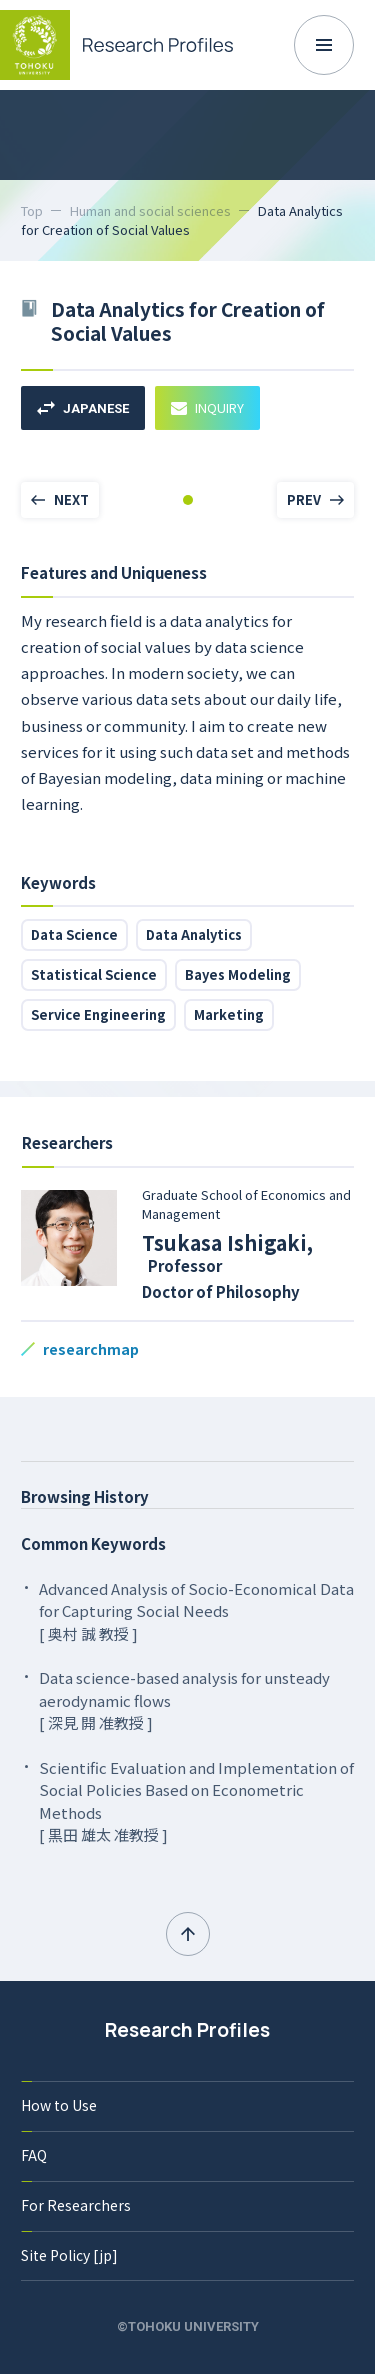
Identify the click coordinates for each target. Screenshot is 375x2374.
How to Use (59, 2105)
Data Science (74, 934)
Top (32, 210)
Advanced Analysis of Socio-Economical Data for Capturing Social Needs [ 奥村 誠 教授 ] (196, 1611)
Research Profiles (187, 2030)
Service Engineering (98, 1014)
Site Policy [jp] (69, 2255)
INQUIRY (207, 407)
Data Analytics (194, 934)
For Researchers (76, 2205)
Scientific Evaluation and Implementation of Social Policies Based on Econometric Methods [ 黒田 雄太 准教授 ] (196, 1801)
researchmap (91, 1349)
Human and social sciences (150, 210)
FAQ (34, 2155)
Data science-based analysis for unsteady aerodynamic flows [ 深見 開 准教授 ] (184, 1700)
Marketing (229, 1014)
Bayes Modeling (238, 974)
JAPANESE (83, 408)
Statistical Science (94, 974)
